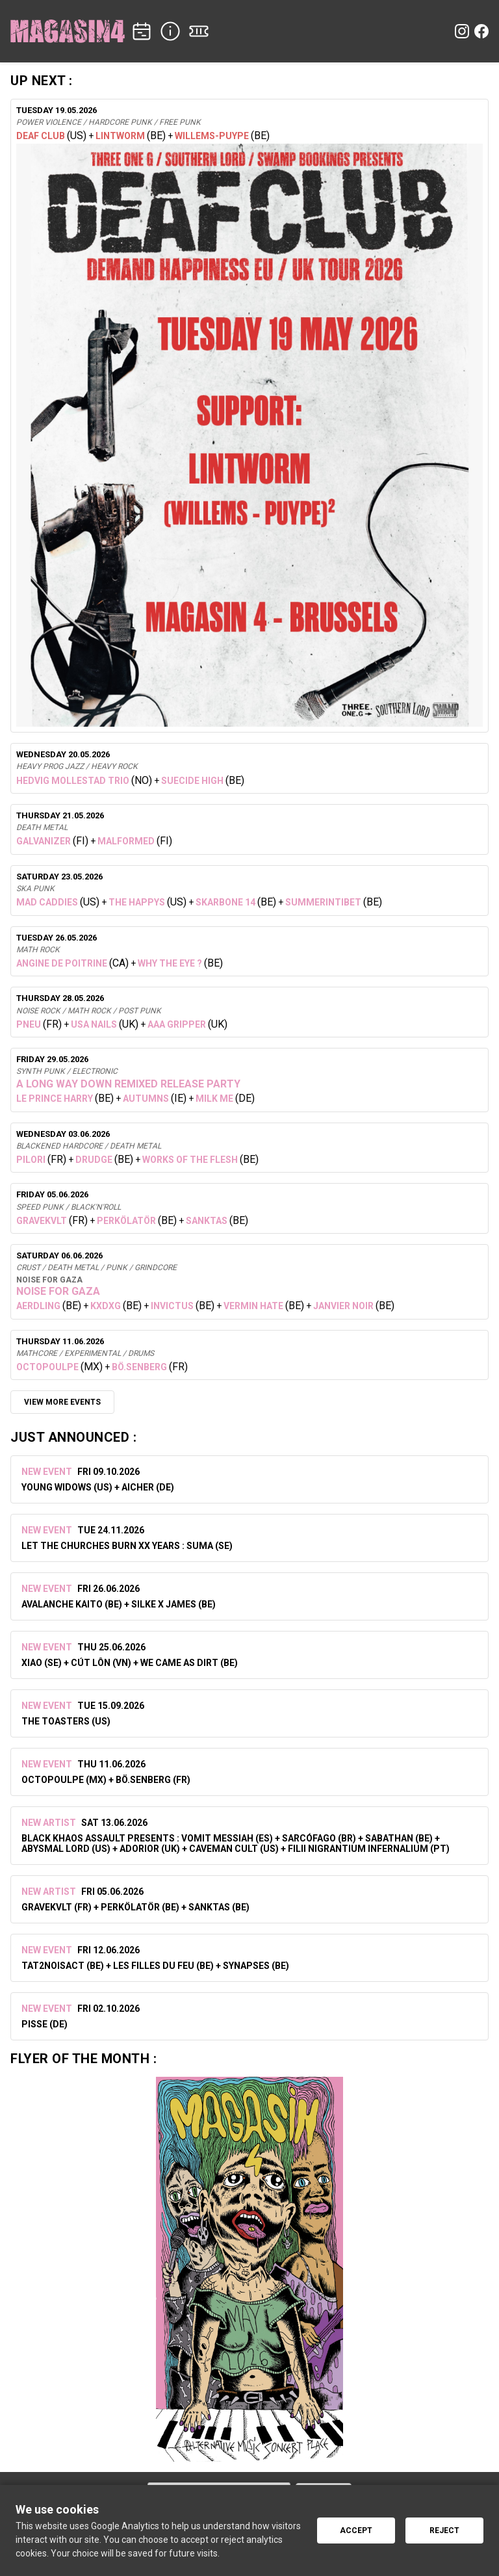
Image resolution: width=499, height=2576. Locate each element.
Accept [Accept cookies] (356, 2530)
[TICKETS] (199, 31)
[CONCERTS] (141, 31)
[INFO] (170, 31)
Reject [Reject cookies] (444, 2530)
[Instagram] (462, 31)
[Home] (67, 31)
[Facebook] (481, 31)
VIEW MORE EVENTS (62, 1402)
